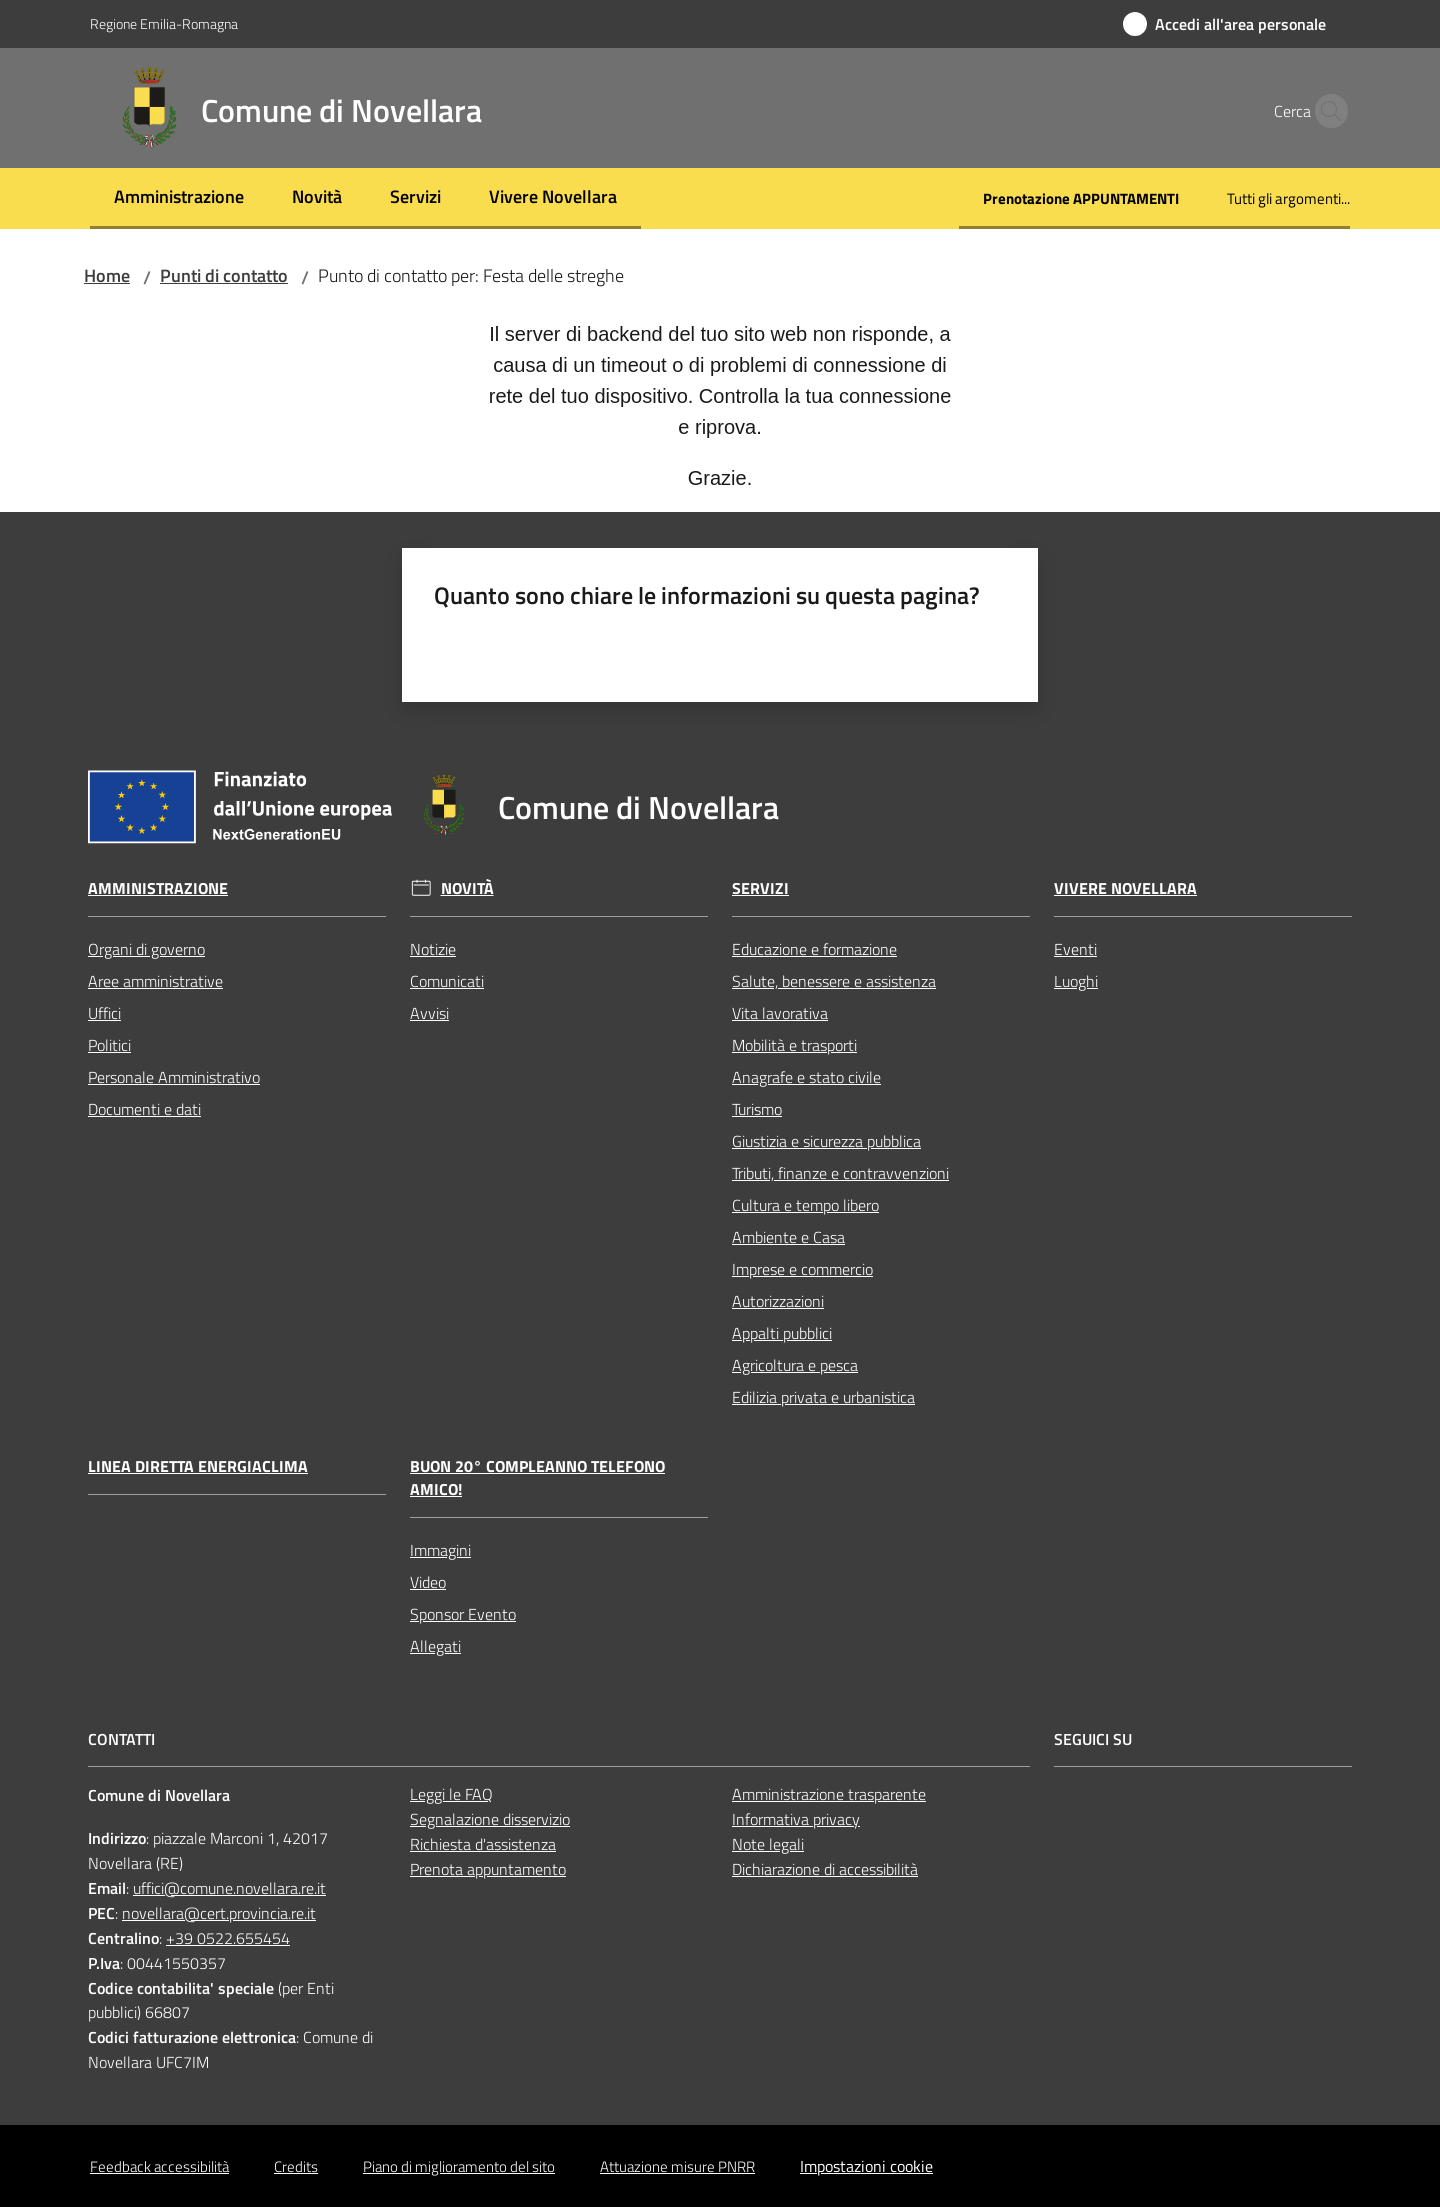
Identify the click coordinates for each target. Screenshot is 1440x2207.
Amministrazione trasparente (829, 1794)
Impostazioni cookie (866, 2166)
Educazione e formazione (814, 949)
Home (107, 275)
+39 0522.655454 (228, 1938)
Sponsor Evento (463, 1614)
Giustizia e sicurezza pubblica (826, 1141)
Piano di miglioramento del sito (459, 2166)
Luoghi (1076, 981)
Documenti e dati (144, 1109)
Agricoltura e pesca (795, 1365)
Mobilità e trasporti (794, 1045)
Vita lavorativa (780, 1013)
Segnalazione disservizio (490, 1819)
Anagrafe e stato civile (806, 1077)
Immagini (440, 1550)
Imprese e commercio (802, 1269)
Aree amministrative (155, 981)
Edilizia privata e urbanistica (823, 1397)
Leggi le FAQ (451, 1794)
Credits (296, 2166)
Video (428, 1582)
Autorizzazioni (778, 1301)
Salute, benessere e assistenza (834, 981)
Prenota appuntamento (488, 1869)
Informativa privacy (796, 1819)
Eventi (1075, 949)
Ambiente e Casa (788, 1237)
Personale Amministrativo (174, 1077)
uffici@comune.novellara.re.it (229, 1888)
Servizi (760, 888)
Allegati (435, 1646)
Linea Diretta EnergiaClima (198, 1466)
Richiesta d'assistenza (483, 1844)
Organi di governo (146, 949)
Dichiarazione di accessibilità (825, 1869)
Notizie (433, 949)
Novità (467, 888)
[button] (1326, 111)
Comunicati (447, 981)
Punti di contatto (224, 275)
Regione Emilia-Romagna (164, 23)
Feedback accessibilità (159, 2166)
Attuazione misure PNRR (677, 2166)
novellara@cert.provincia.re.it (219, 1913)
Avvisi (429, 1013)
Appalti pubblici (782, 1333)
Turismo (757, 1109)
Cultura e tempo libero (805, 1205)
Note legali (768, 1844)
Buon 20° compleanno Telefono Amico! (537, 1478)
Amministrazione (158, 888)
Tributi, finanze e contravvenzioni (840, 1173)
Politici (109, 1045)
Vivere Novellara (1125, 888)
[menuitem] (179, 198)
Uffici (104, 1013)
